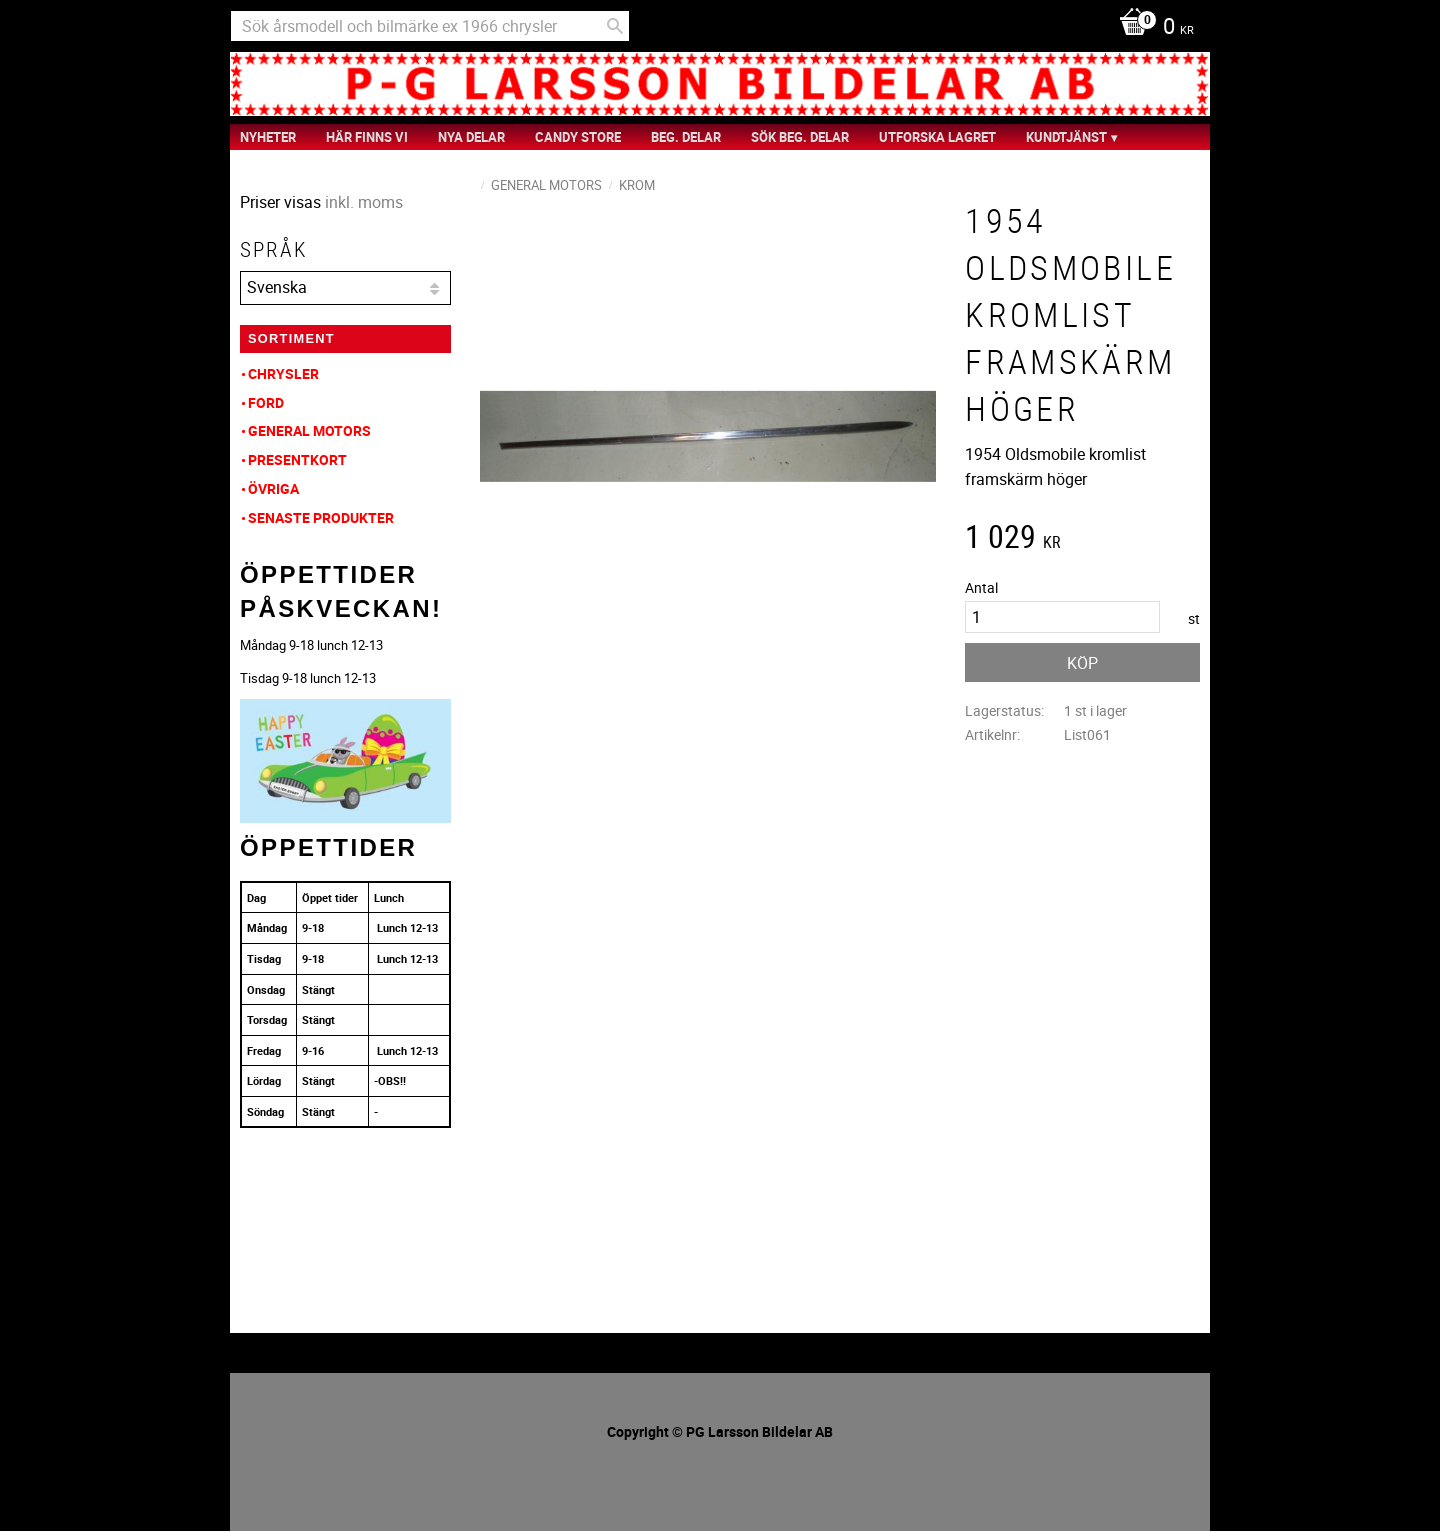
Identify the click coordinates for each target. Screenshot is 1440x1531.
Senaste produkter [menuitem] (321, 517)
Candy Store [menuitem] (578, 137)
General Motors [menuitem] (309, 430)
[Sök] (615, 26)
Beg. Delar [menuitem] (686, 137)
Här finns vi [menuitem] (367, 137)
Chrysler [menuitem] (283, 373)
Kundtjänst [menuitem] (1066, 137)
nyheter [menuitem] (268, 137)
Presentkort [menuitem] (297, 459)
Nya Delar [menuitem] (471, 137)
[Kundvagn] (1151, 28)
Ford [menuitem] (266, 402)
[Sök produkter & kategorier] (430, 26)
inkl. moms (364, 202)
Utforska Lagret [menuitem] (937, 137)
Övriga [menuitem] (273, 488)
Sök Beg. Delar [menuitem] (800, 137)
